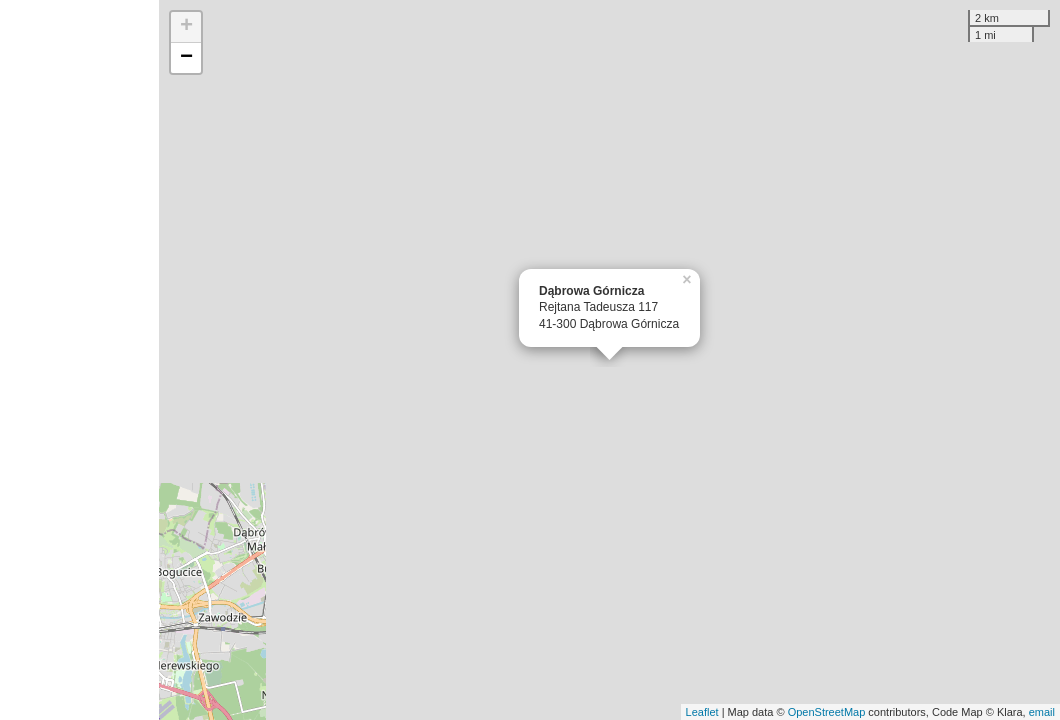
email (1042, 712)
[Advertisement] (79, 360)
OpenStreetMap (827, 712)
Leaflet (702, 712)
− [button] (186, 58)
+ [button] (186, 27)
